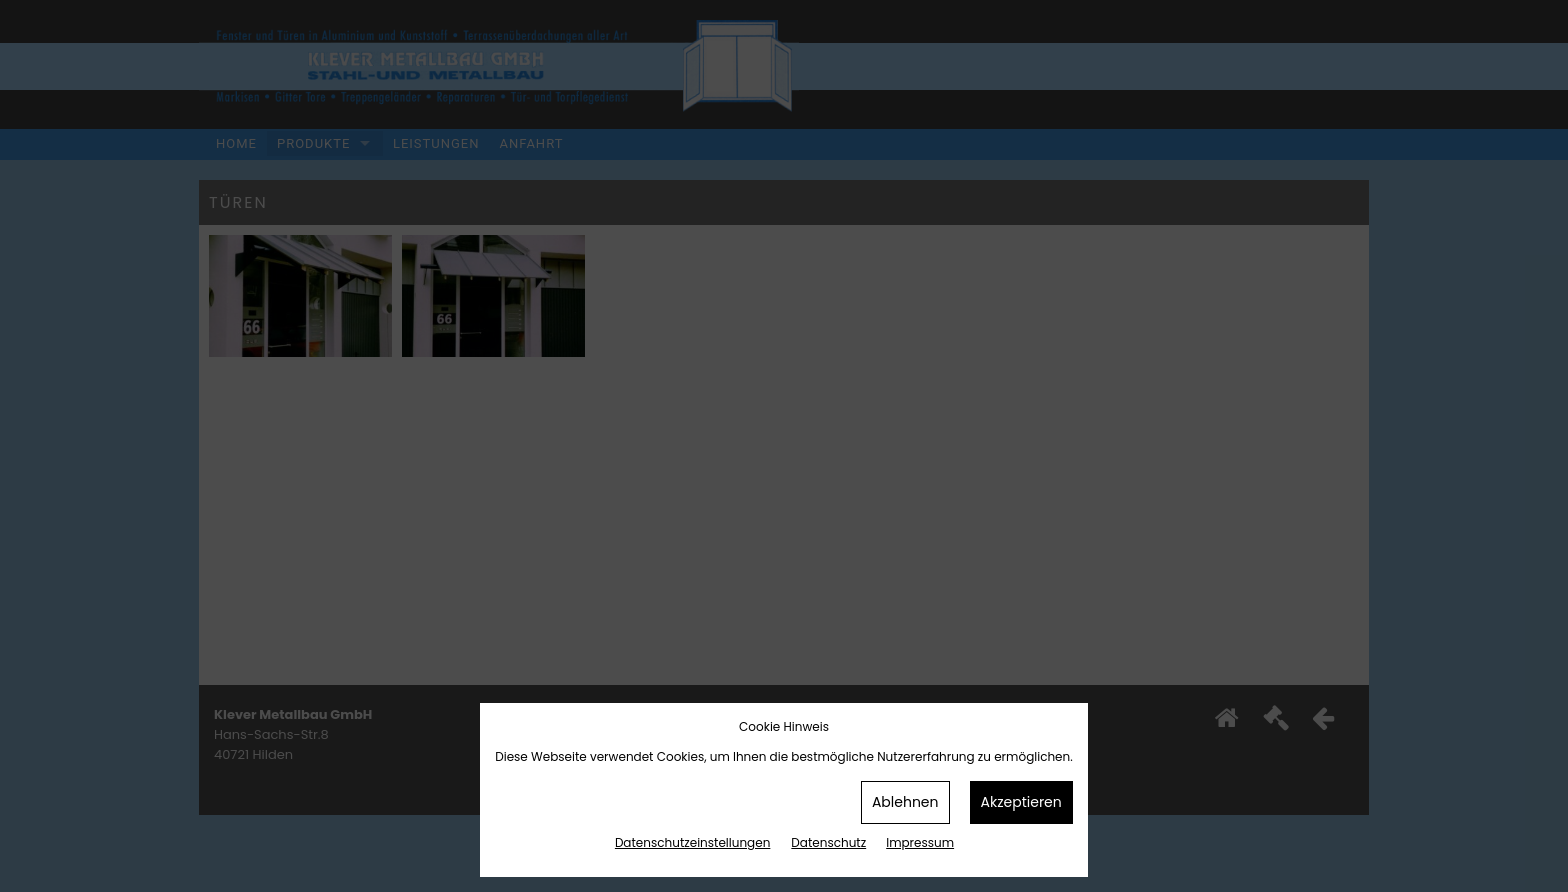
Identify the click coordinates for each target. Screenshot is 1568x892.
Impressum (920, 842)
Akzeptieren (1021, 802)
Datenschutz (828, 842)
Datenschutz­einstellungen (692, 842)
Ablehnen (905, 802)
